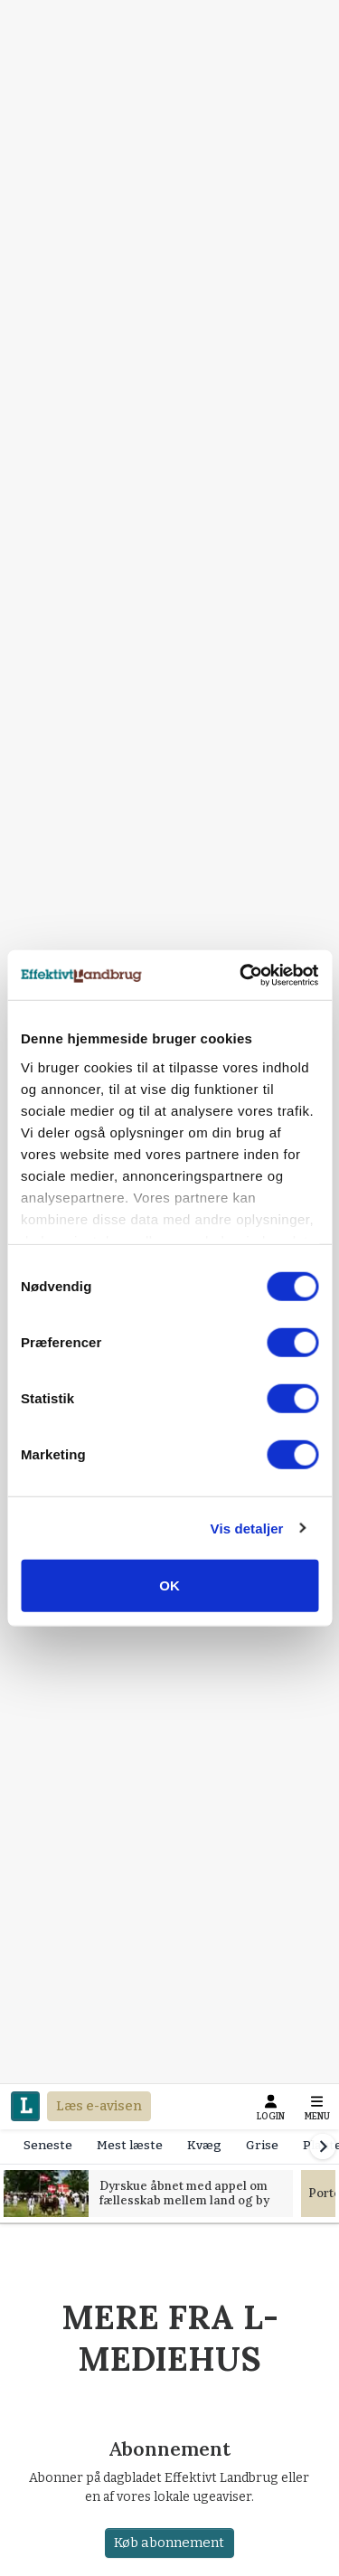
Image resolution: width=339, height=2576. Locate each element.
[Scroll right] (322, 2146)
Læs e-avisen (99, 2106)
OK (169, 1585)
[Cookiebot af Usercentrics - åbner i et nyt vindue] (241, 974)
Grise (262, 2145)
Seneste (48, 2145)
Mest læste (130, 2145)
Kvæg (204, 2145)
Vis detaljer (247, 1527)
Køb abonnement (170, 2543)
